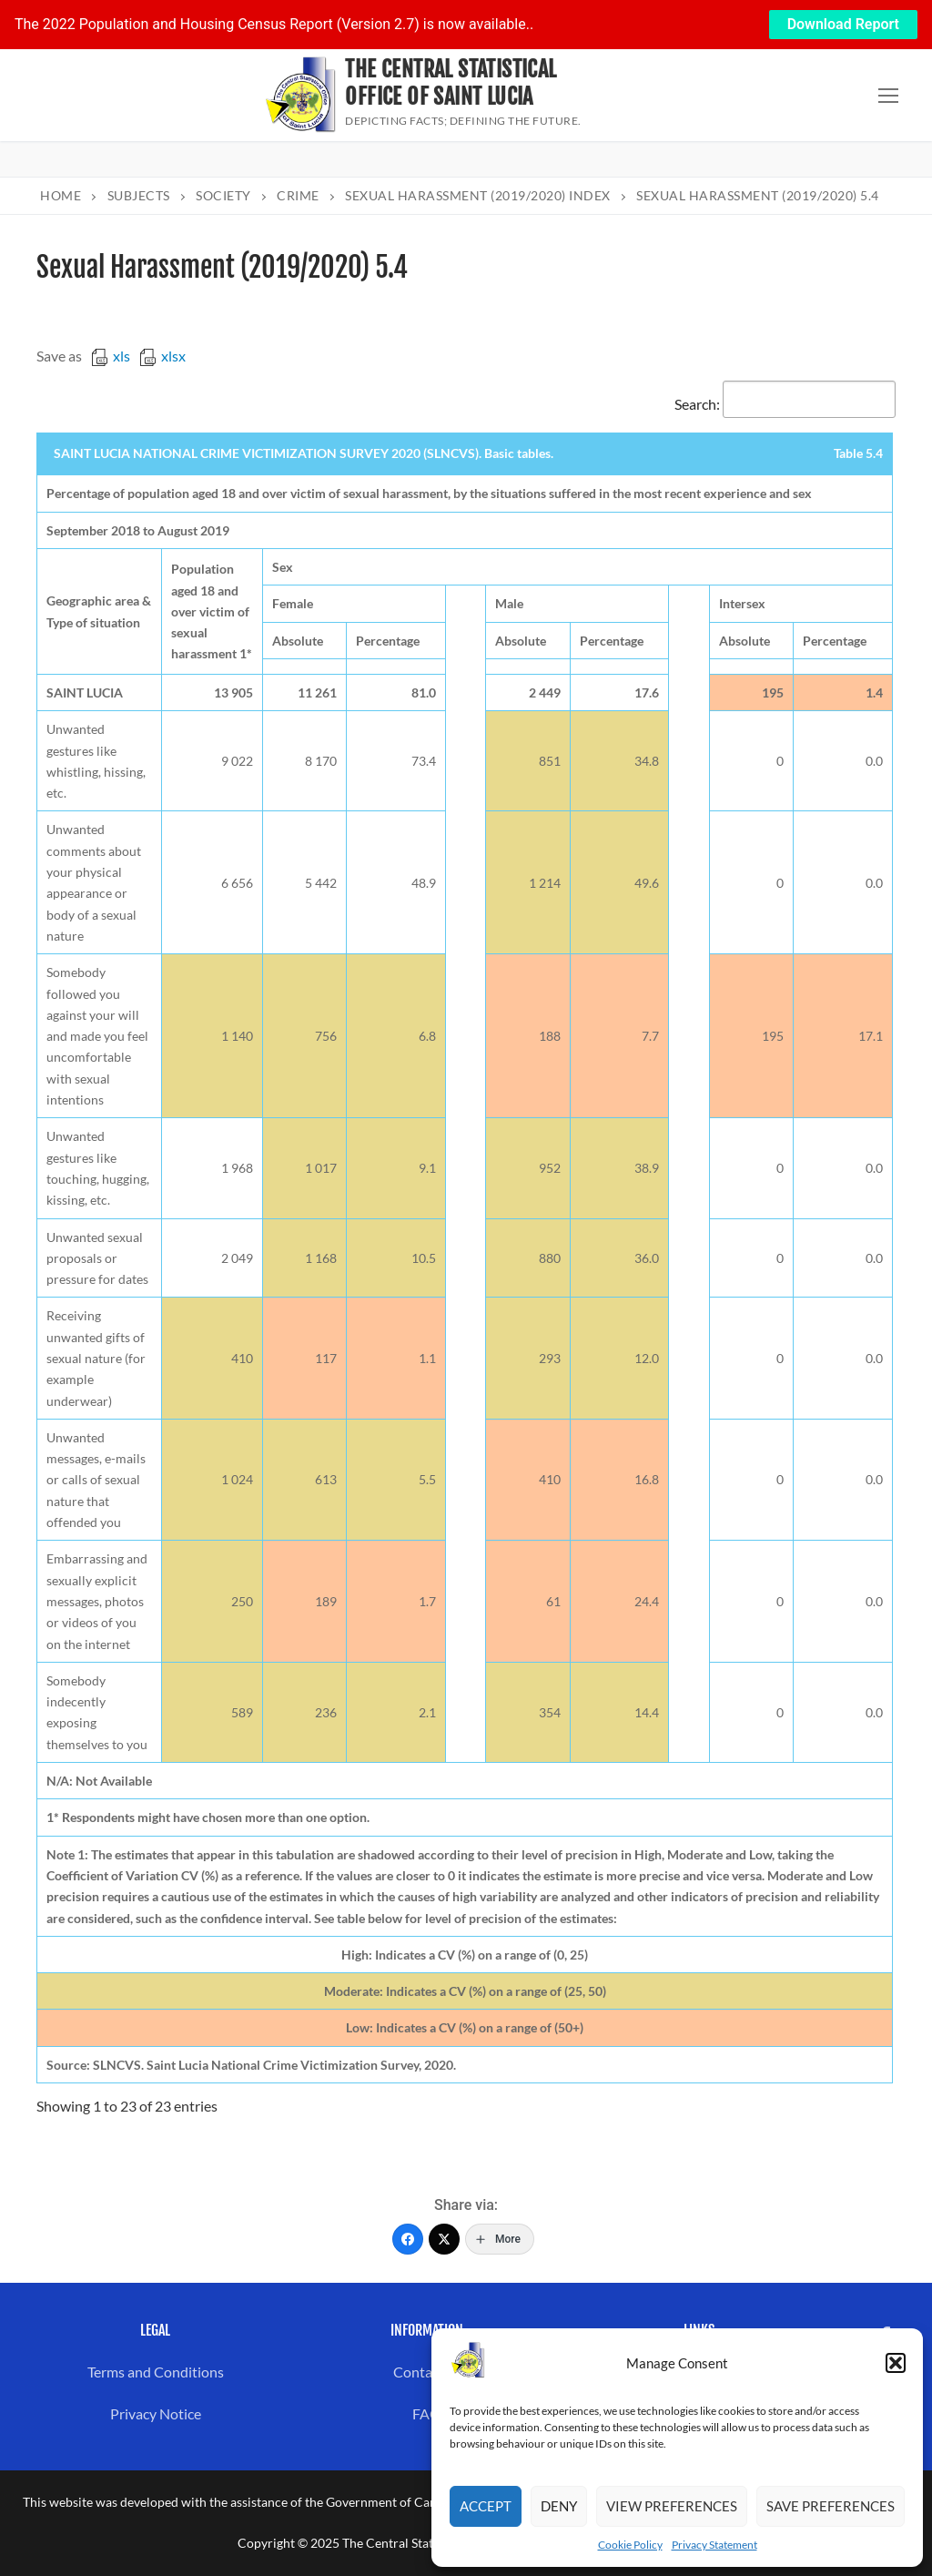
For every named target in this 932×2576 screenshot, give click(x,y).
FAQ (426, 2413)
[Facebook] (407, 2239)
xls (110, 355)
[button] (895, 2363)
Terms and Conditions (155, 2371)
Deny (559, 2506)
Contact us (427, 2371)
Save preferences (830, 2506)
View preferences (671, 2506)
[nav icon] (888, 95)
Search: (785, 403)
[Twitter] (444, 2239)
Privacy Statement (714, 2544)
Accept (486, 2506)
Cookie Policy (630, 2544)
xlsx (162, 355)
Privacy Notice (155, 2413)
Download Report (843, 24)
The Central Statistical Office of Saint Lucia (450, 82)
